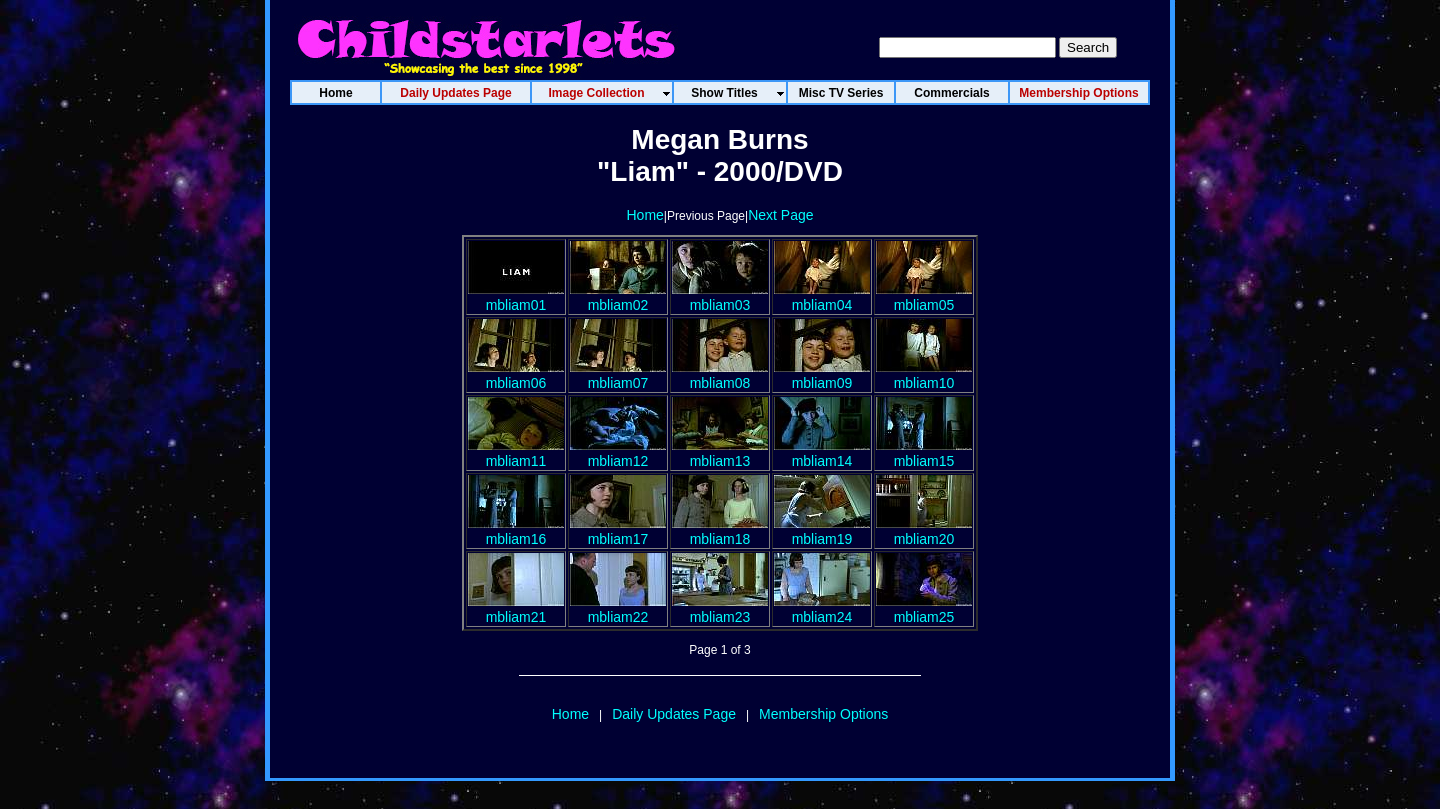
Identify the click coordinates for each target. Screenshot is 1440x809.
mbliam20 (924, 531)
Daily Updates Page (674, 714)
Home (644, 215)
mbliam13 (720, 453)
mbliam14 (822, 453)
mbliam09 (822, 375)
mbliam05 (924, 297)
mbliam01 (516, 297)
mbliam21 (516, 609)
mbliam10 (924, 375)
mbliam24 (822, 609)
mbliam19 (822, 531)
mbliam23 (720, 609)
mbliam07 (618, 375)
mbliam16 (516, 531)
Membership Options (823, 714)
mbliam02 (618, 297)
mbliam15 (924, 453)
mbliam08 (720, 375)
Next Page (780, 215)
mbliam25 (924, 609)
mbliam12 (618, 453)
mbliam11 (516, 453)
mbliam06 (516, 375)
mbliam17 (618, 531)
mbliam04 (822, 297)
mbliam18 (720, 531)
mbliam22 (618, 609)
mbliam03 (720, 297)
